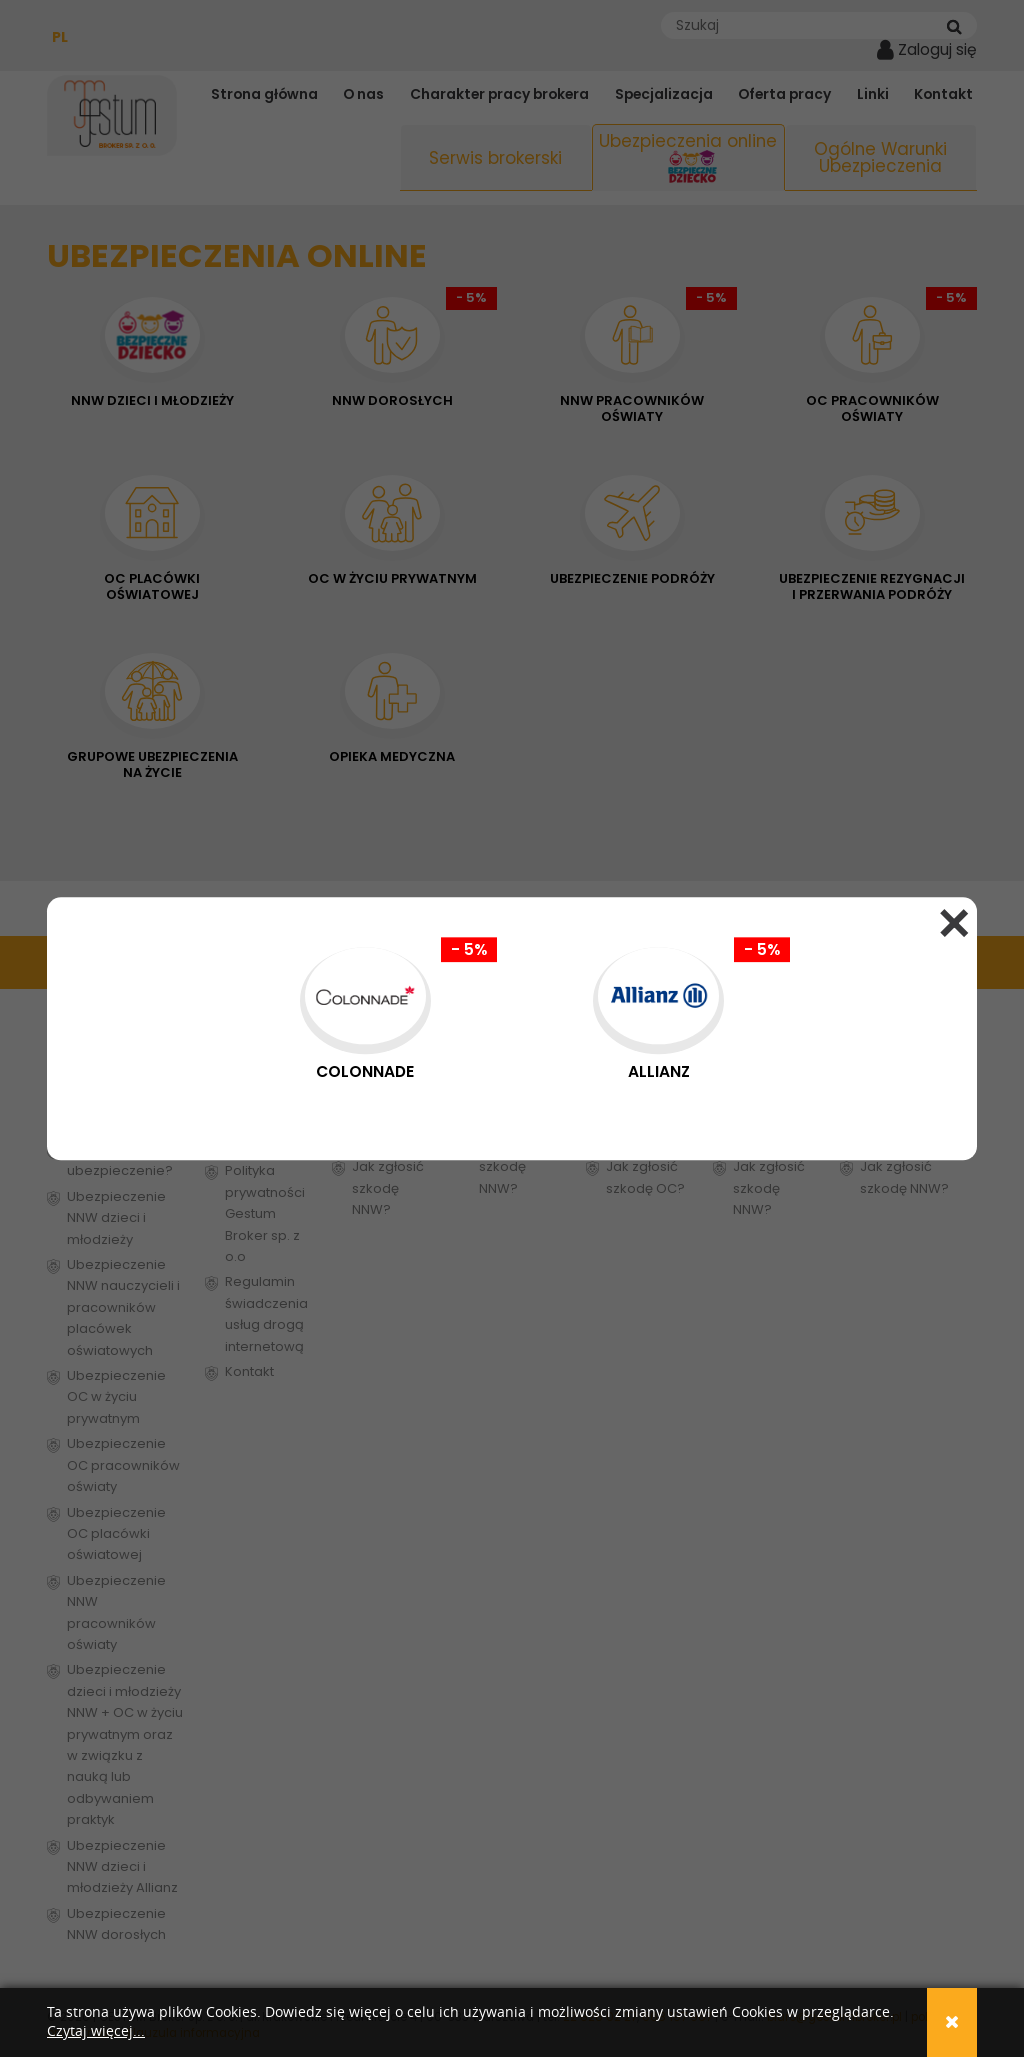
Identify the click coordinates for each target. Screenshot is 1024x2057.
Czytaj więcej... (96, 2031)
